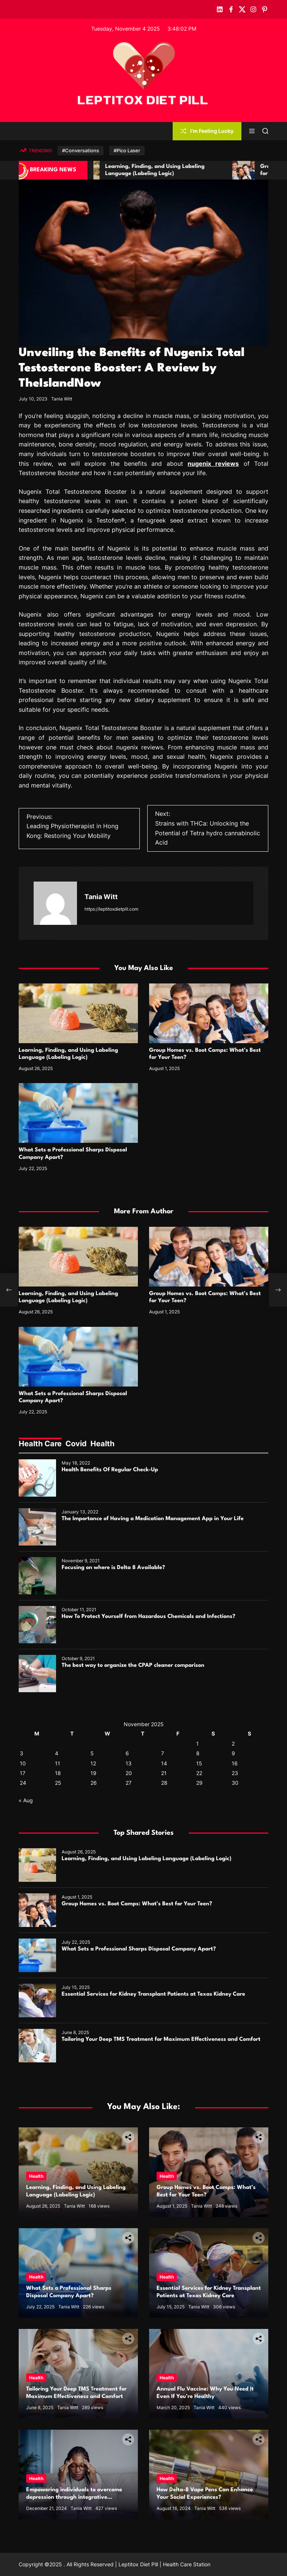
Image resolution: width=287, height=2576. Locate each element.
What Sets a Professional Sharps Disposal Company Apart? (139, 1949)
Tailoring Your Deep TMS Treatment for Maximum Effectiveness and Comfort (161, 2039)
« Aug (26, 1800)
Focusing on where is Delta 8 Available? (113, 1568)
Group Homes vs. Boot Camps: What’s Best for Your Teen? (137, 1904)
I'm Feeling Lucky (207, 131)
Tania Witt (61, 399)
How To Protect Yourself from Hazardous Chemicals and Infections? (148, 1616)
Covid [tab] (76, 1443)
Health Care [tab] (40, 1443)
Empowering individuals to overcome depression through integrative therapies (74, 2497)
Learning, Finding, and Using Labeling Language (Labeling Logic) (146, 1859)
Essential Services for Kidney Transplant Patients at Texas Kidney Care (153, 1994)
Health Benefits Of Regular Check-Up (110, 1470)
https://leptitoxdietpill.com (111, 909)
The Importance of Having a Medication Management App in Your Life (153, 1519)
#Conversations (80, 150)
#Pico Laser (127, 150)
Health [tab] (102, 1443)
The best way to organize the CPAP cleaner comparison (133, 1665)
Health (36, 2176)
